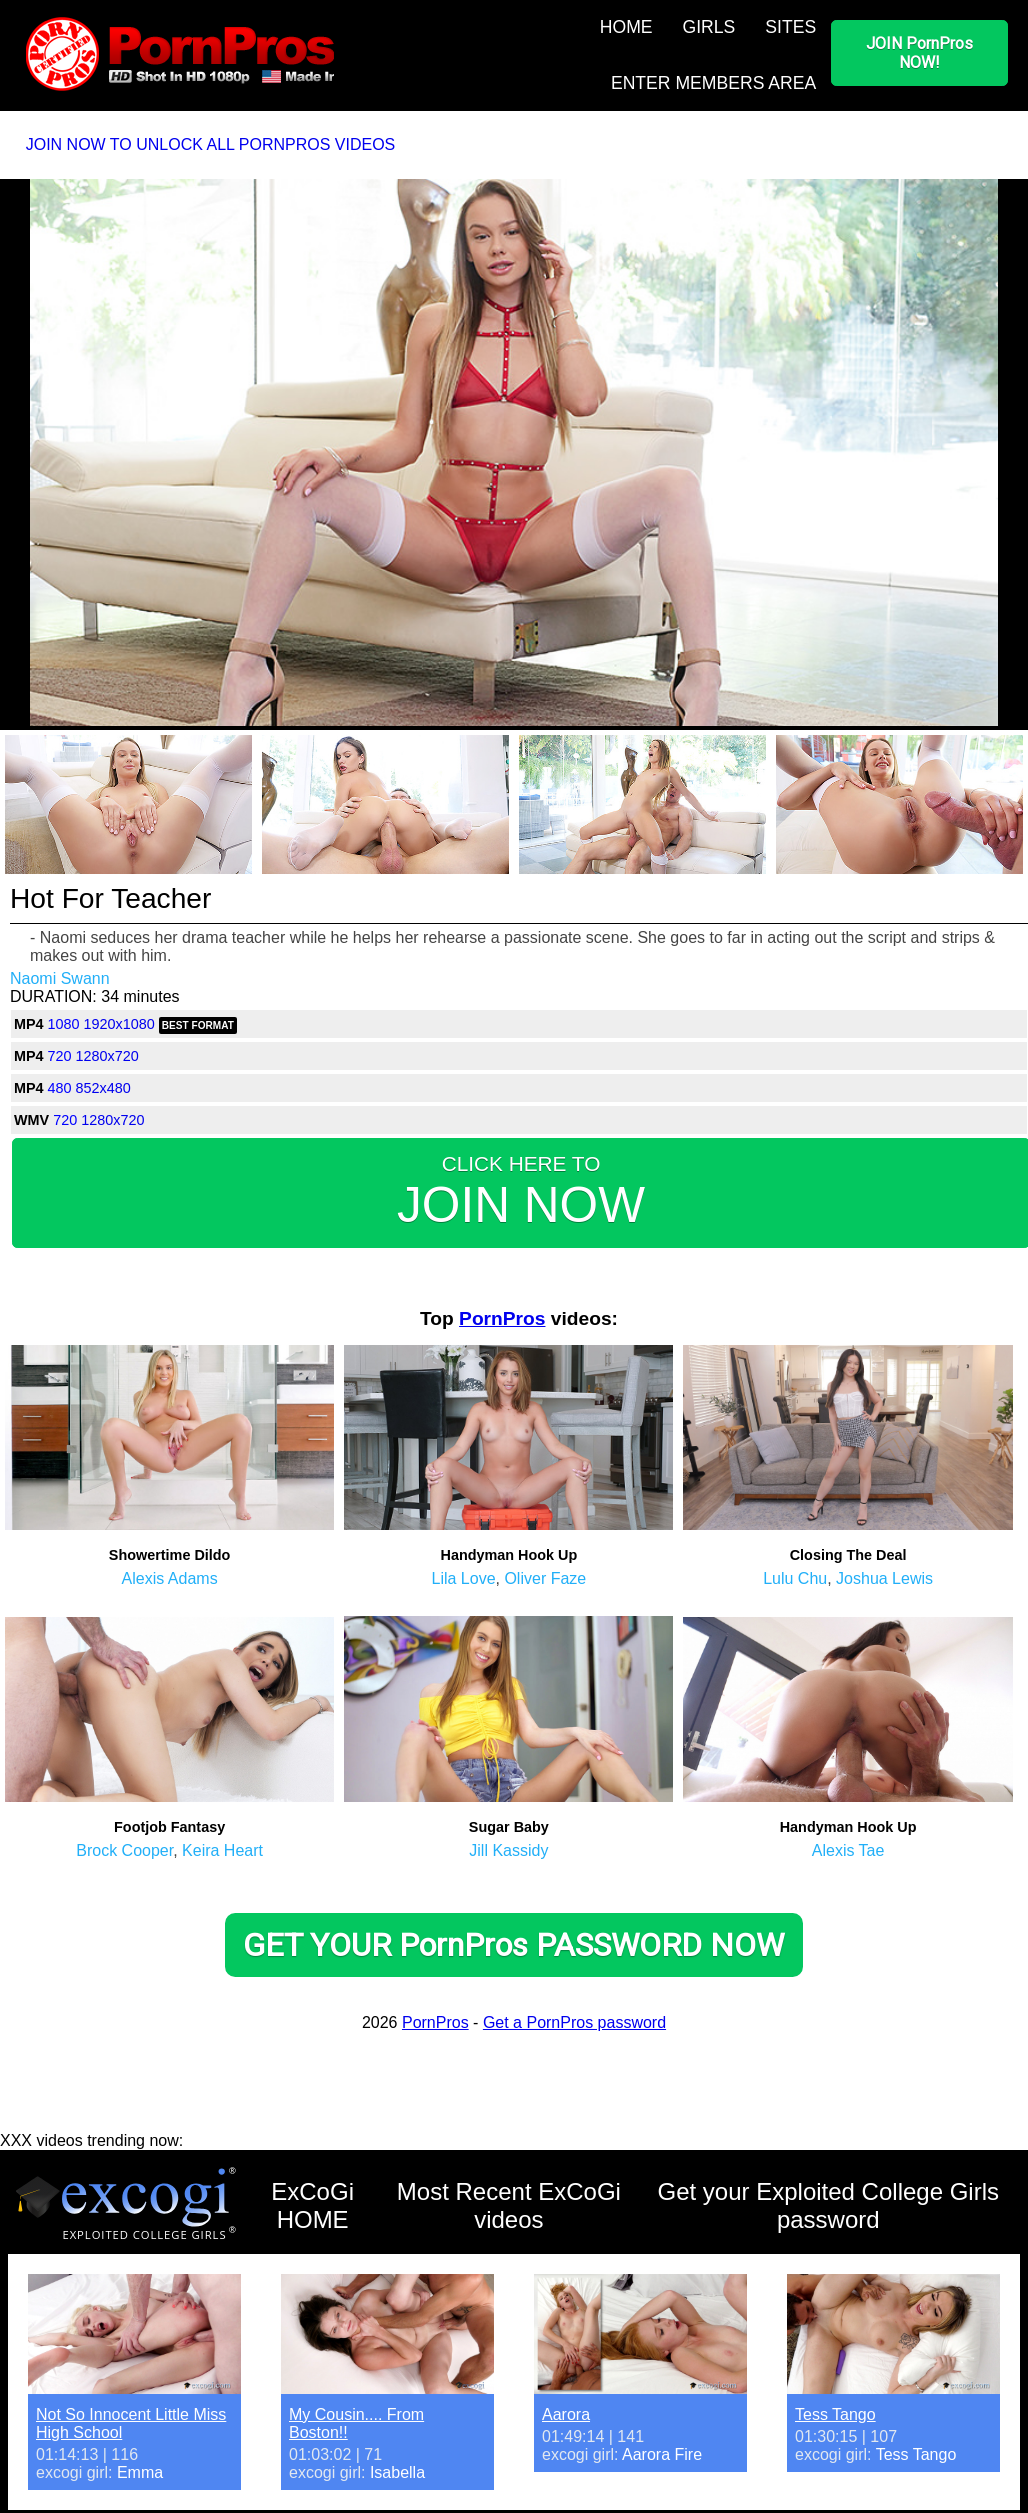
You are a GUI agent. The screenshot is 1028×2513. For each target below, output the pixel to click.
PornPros (502, 1318)
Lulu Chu (795, 1578)
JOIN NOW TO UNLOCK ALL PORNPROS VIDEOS (211, 144)
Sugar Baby (509, 1827)
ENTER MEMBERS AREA (713, 83)
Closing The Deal (848, 1555)
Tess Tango (835, 2414)
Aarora (566, 2414)
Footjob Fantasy (169, 1827)
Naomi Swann (60, 978)
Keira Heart (222, 1850)
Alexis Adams (170, 1578)
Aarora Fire (662, 2454)
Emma (140, 2472)
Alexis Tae (848, 1850)
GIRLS (709, 27)
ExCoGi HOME (312, 2205)
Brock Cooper (124, 1850)
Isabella (397, 2472)
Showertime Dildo (170, 1555)
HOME (626, 27)
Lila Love (463, 1578)
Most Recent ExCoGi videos (509, 2205)
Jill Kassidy (508, 1850)
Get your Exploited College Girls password (828, 2205)
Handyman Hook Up (508, 1555)
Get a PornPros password (574, 2022)
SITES (790, 27)
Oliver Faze (545, 1578)
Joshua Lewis (884, 1578)
